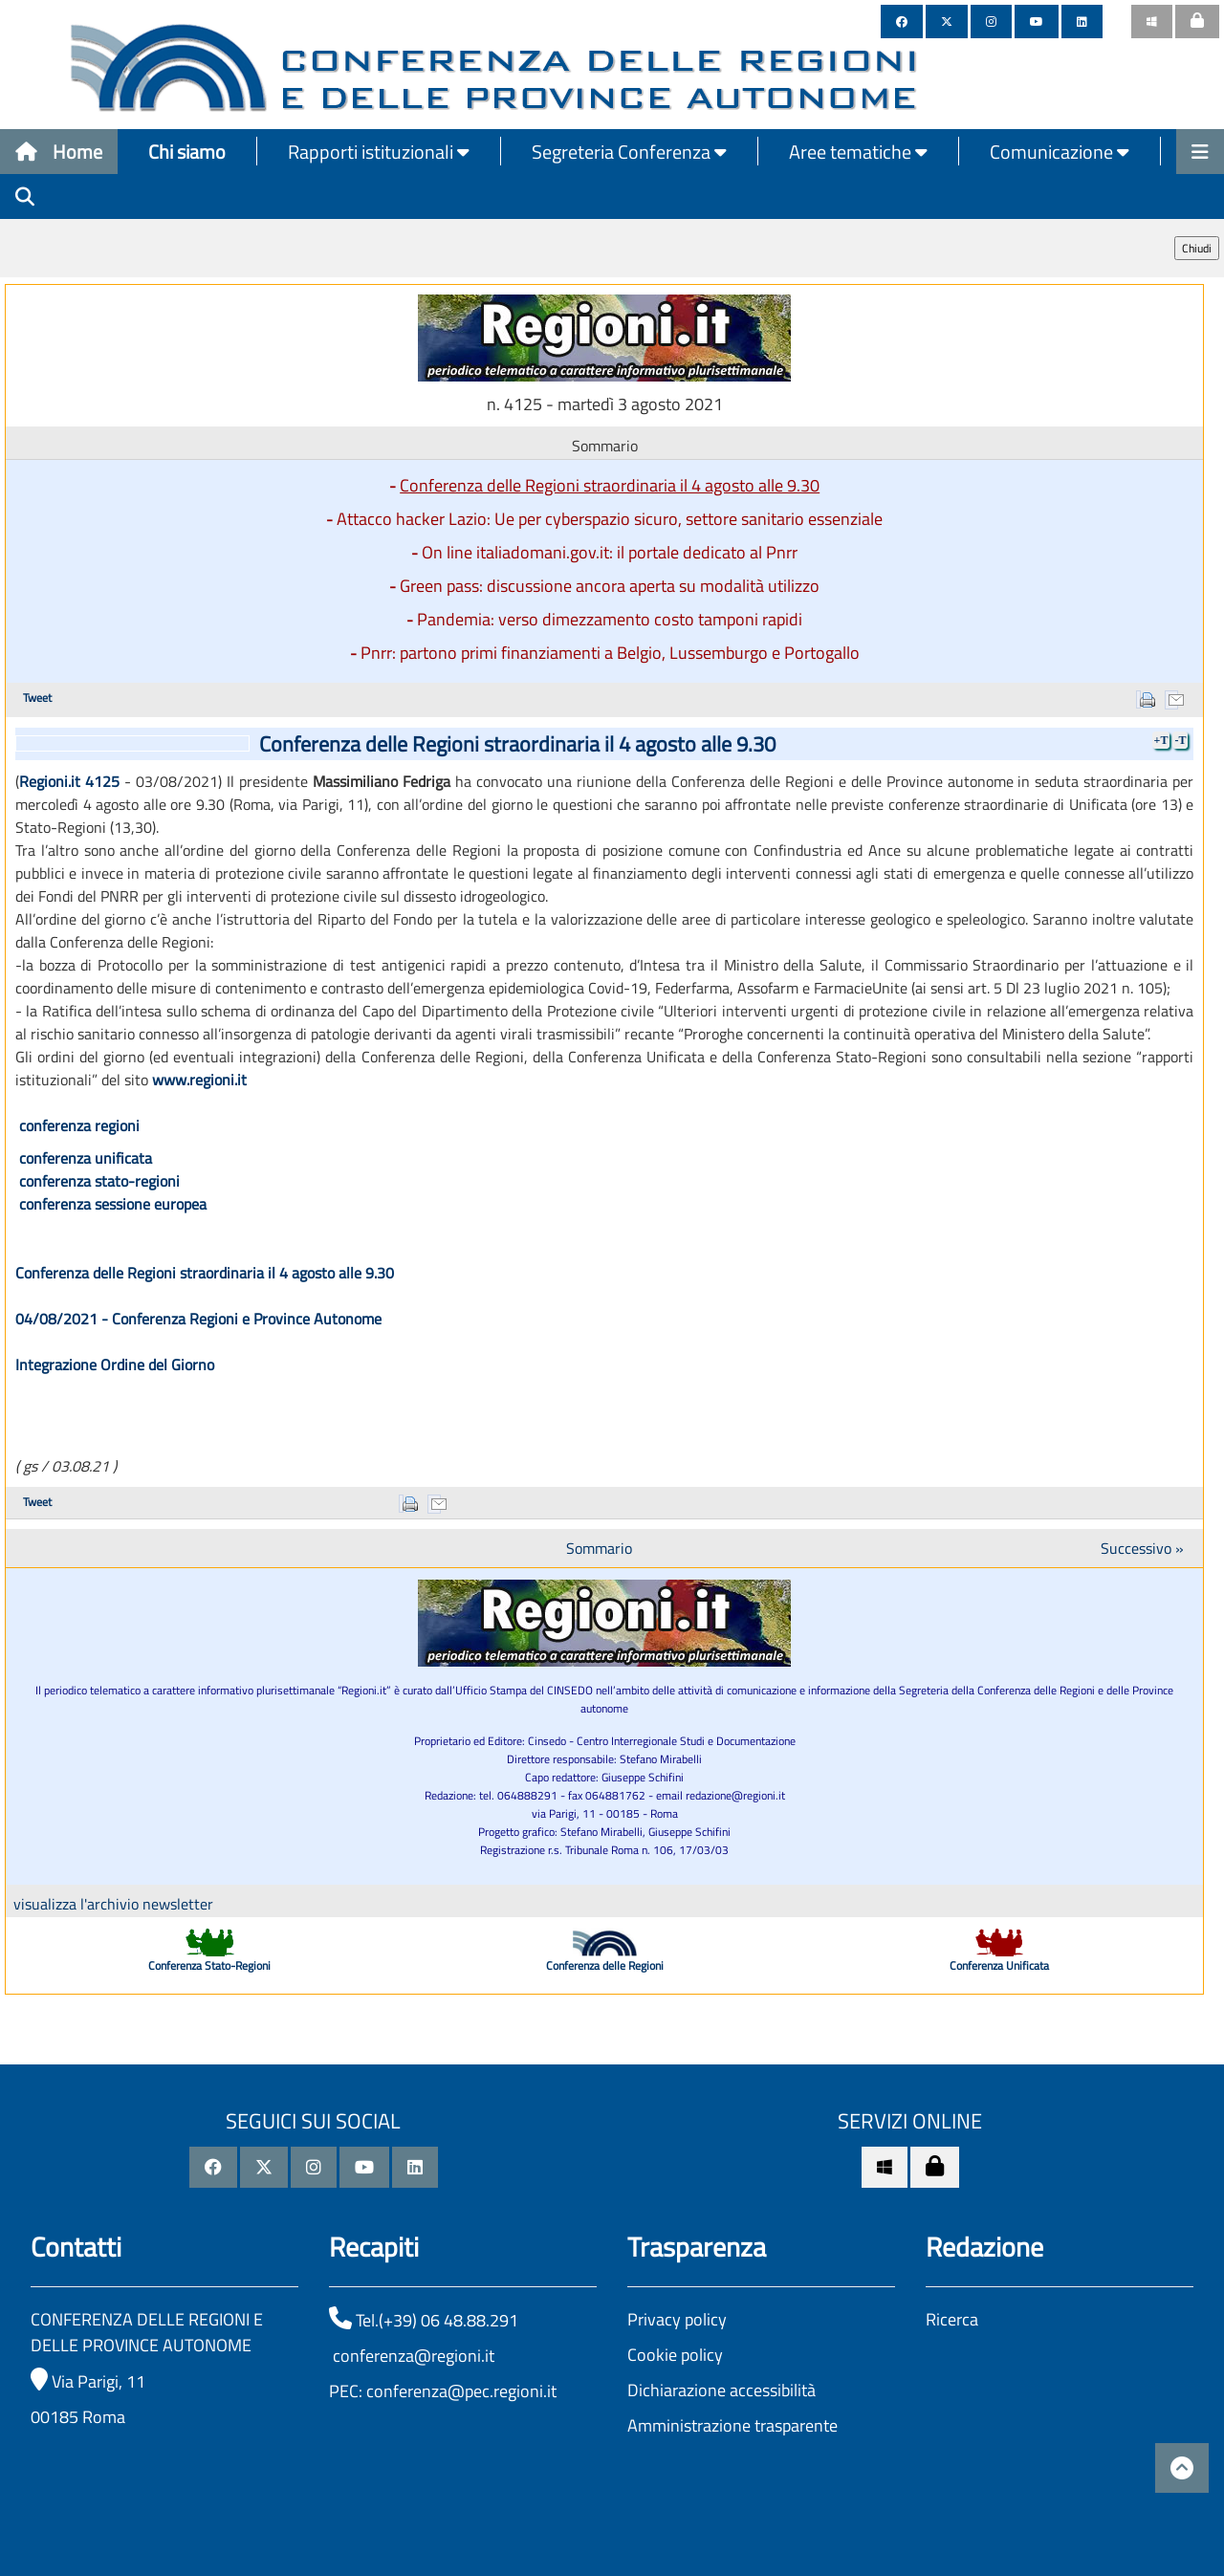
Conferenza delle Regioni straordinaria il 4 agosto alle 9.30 (610, 485)
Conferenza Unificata (999, 1965)
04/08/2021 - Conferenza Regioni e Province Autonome (198, 1318)
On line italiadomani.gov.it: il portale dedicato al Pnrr (610, 552)
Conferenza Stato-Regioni (209, 1965)
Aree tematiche (858, 151)
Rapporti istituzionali (379, 151)
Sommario (599, 1548)
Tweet (37, 697)
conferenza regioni (79, 1125)
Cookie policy (675, 2355)
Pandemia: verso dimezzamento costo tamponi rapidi (609, 619)
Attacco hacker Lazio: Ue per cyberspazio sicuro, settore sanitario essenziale (610, 519)
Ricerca (952, 2319)
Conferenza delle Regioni (605, 1965)
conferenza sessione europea (113, 1203)
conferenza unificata (85, 1157)
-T (1180, 740)
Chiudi (1197, 248)
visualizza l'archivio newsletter (113, 1903)
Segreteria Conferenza (629, 151)
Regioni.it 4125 (69, 781)
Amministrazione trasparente (732, 2425)
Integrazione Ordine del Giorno (114, 1364)
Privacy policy (677, 2319)
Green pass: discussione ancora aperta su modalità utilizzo (610, 586)
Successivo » (1142, 1548)
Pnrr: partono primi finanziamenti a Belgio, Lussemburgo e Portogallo (610, 653)
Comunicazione (1059, 151)
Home (58, 151)
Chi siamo (187, 151)
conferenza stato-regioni (99, 1180)
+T (1161, 740)
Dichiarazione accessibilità (721, 2390)
